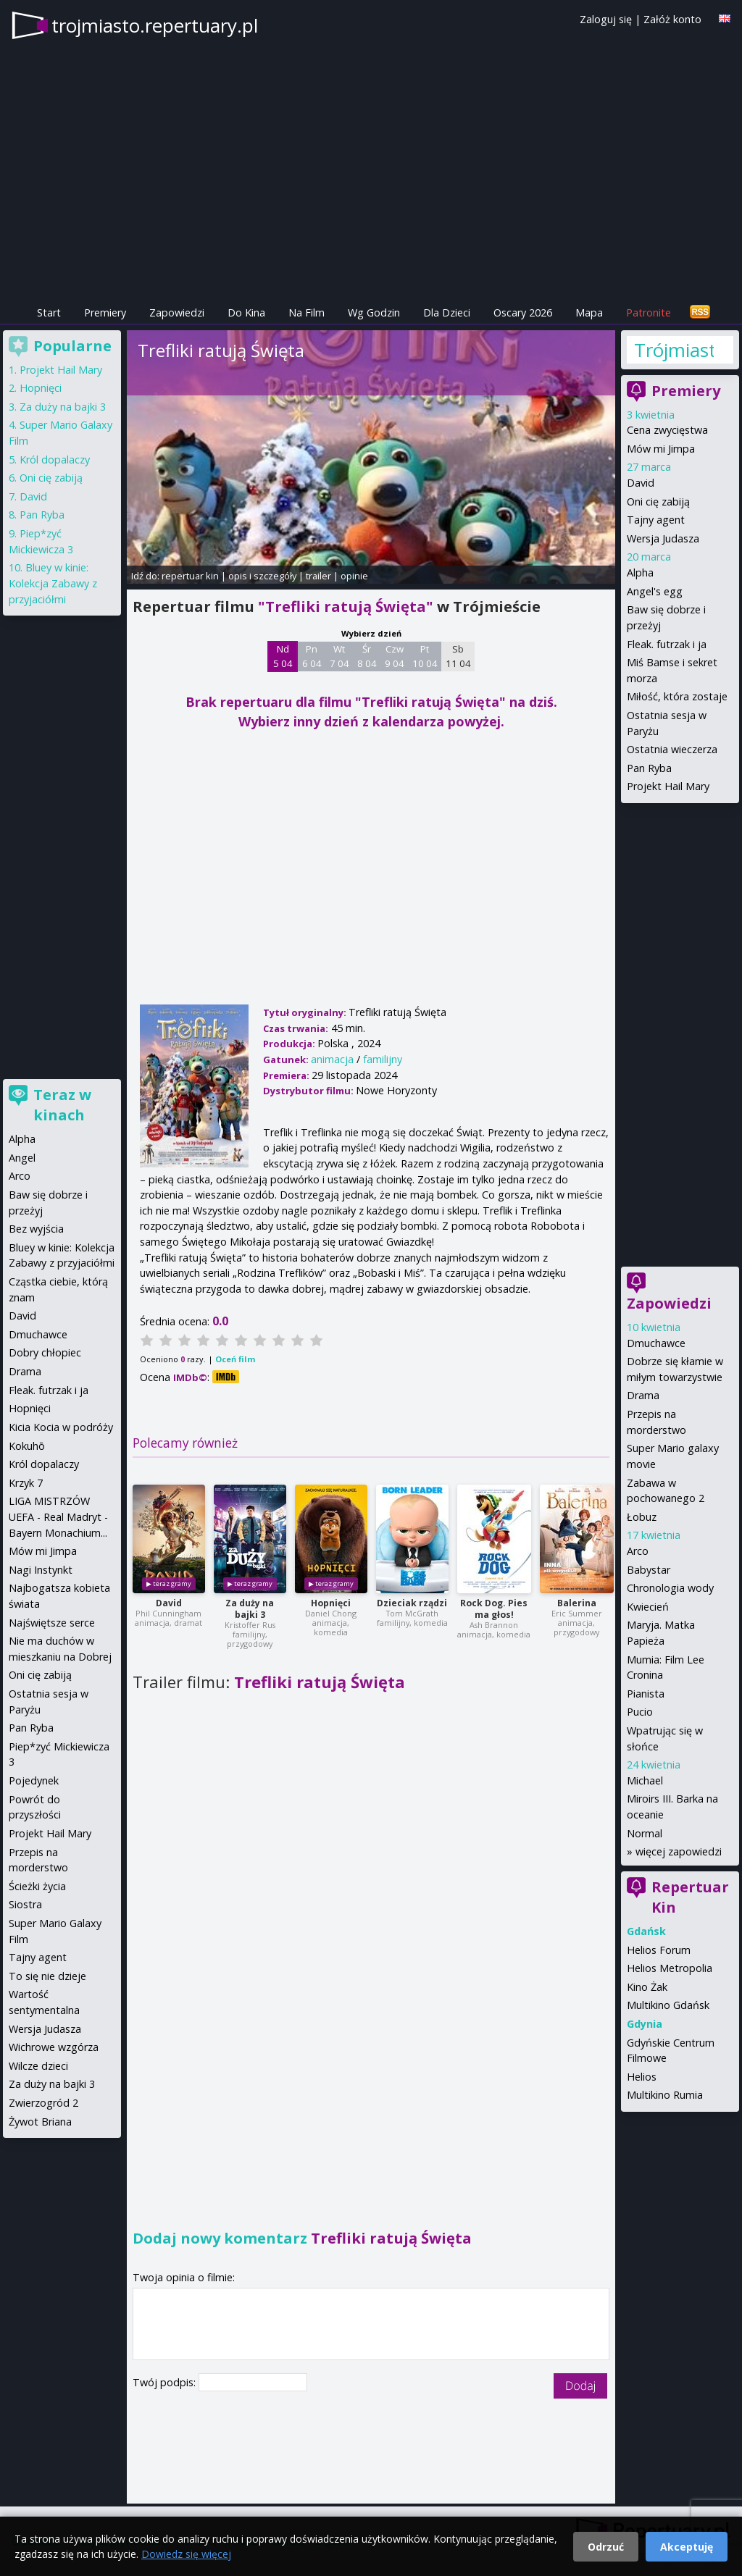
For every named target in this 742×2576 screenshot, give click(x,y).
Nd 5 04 (283, 656)
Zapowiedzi (176, 312)
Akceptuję (686, 2547)
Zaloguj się (606, 19)
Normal (644, 1833)
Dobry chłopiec (45, 1352)
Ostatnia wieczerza (672, 749)
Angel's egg (655, 591)
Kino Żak (647, 1987)
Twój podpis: (166, 2382)
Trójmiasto (673, 350)
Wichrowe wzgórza (54, 2047)
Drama (643, 1395)
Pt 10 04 (425, 656)
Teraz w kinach (62, 1105)
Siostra (25, 1904)
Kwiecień (648, 1607)
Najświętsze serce (52, 1622)
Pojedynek (34, 1780)
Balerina (576, 1603)
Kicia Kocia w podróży (61, 1427)
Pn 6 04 (312, 656)
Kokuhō (27, 1446)
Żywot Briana (40, 2121)
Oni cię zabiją (658, 501)
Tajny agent (656, 519)
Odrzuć (606, 2547)
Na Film (306, 312)
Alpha (640, 572)
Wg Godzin (374, 312)
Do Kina (246, 312)
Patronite (648, 312)
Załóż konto (672, 19)
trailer (318, 575)
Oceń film (235, 1359)
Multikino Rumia (665, 2095)
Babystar (648, 1570)
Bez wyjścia (36, 1228)
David (169, 1603)
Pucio (640, 1712)
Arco (638, 1551)
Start (49, 312)
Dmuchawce (656, 1343)
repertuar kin (190, 575)
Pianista (645, 1693)
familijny (382, 1059)
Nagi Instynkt (40, 1570)
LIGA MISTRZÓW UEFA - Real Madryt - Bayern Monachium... (58, 1516)
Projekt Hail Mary (668, 786)
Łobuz (641, 1517)
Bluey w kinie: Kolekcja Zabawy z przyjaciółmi (53, 583)
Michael (645, 1780)
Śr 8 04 (367, 656)
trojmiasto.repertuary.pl (154, 25)
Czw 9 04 (394, 656)
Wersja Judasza (663, 538)
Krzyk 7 (26, 1483)
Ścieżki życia (37, 1886)
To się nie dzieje (47, 1976)
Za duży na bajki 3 (249, 1609)
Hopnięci (331, 1603)
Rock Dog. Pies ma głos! (494, 1609)
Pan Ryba (649, 768)
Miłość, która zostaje (677, 696)
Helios (641, 2077)
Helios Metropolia (669, 1968)
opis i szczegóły (262, 575)
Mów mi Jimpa (661, 449)
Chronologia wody (670, 1588)
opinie (354, 575)
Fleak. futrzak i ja (666, 644)
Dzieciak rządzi (412, 1603)
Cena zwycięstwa (667, 430)
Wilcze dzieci (38, 2066)
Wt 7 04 (339, 656)
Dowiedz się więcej (186, 2554)
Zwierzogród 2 (43, 2103)
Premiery (105, 312)
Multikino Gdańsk (668, 2005)
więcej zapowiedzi (678, 1851)
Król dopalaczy (55, 459)
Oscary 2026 (522, 312)
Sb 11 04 (458, 656)
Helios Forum (659, 1950)
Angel (22, 1158)
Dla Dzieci (446, 312)
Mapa (589, 312)
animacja (332, 1059)
